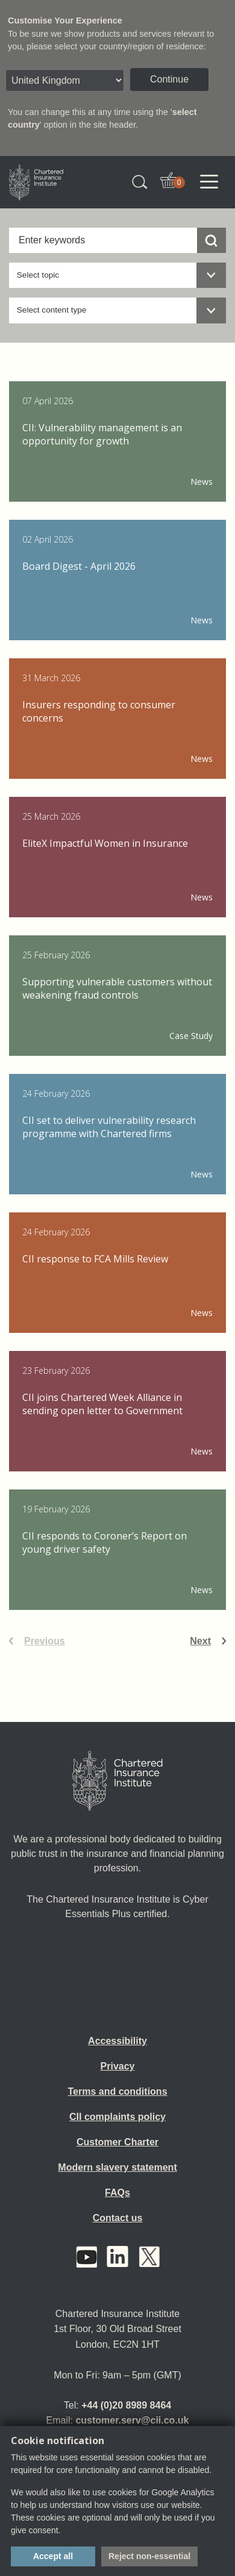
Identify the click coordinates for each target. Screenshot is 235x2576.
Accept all (53, 2556)
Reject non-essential (149, 2556)
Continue (169, 79)
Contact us (118, 2218)
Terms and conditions (117, 2091)
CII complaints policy (117, 2117)
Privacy (118, 2066)
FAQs (117, 2193)
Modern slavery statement (117, 2167)
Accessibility (117, 2041)
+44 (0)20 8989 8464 (126, 2405)
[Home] (117, 1781)
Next (200, 1641)
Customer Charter (117, 2142)
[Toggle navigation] (209, 182)
